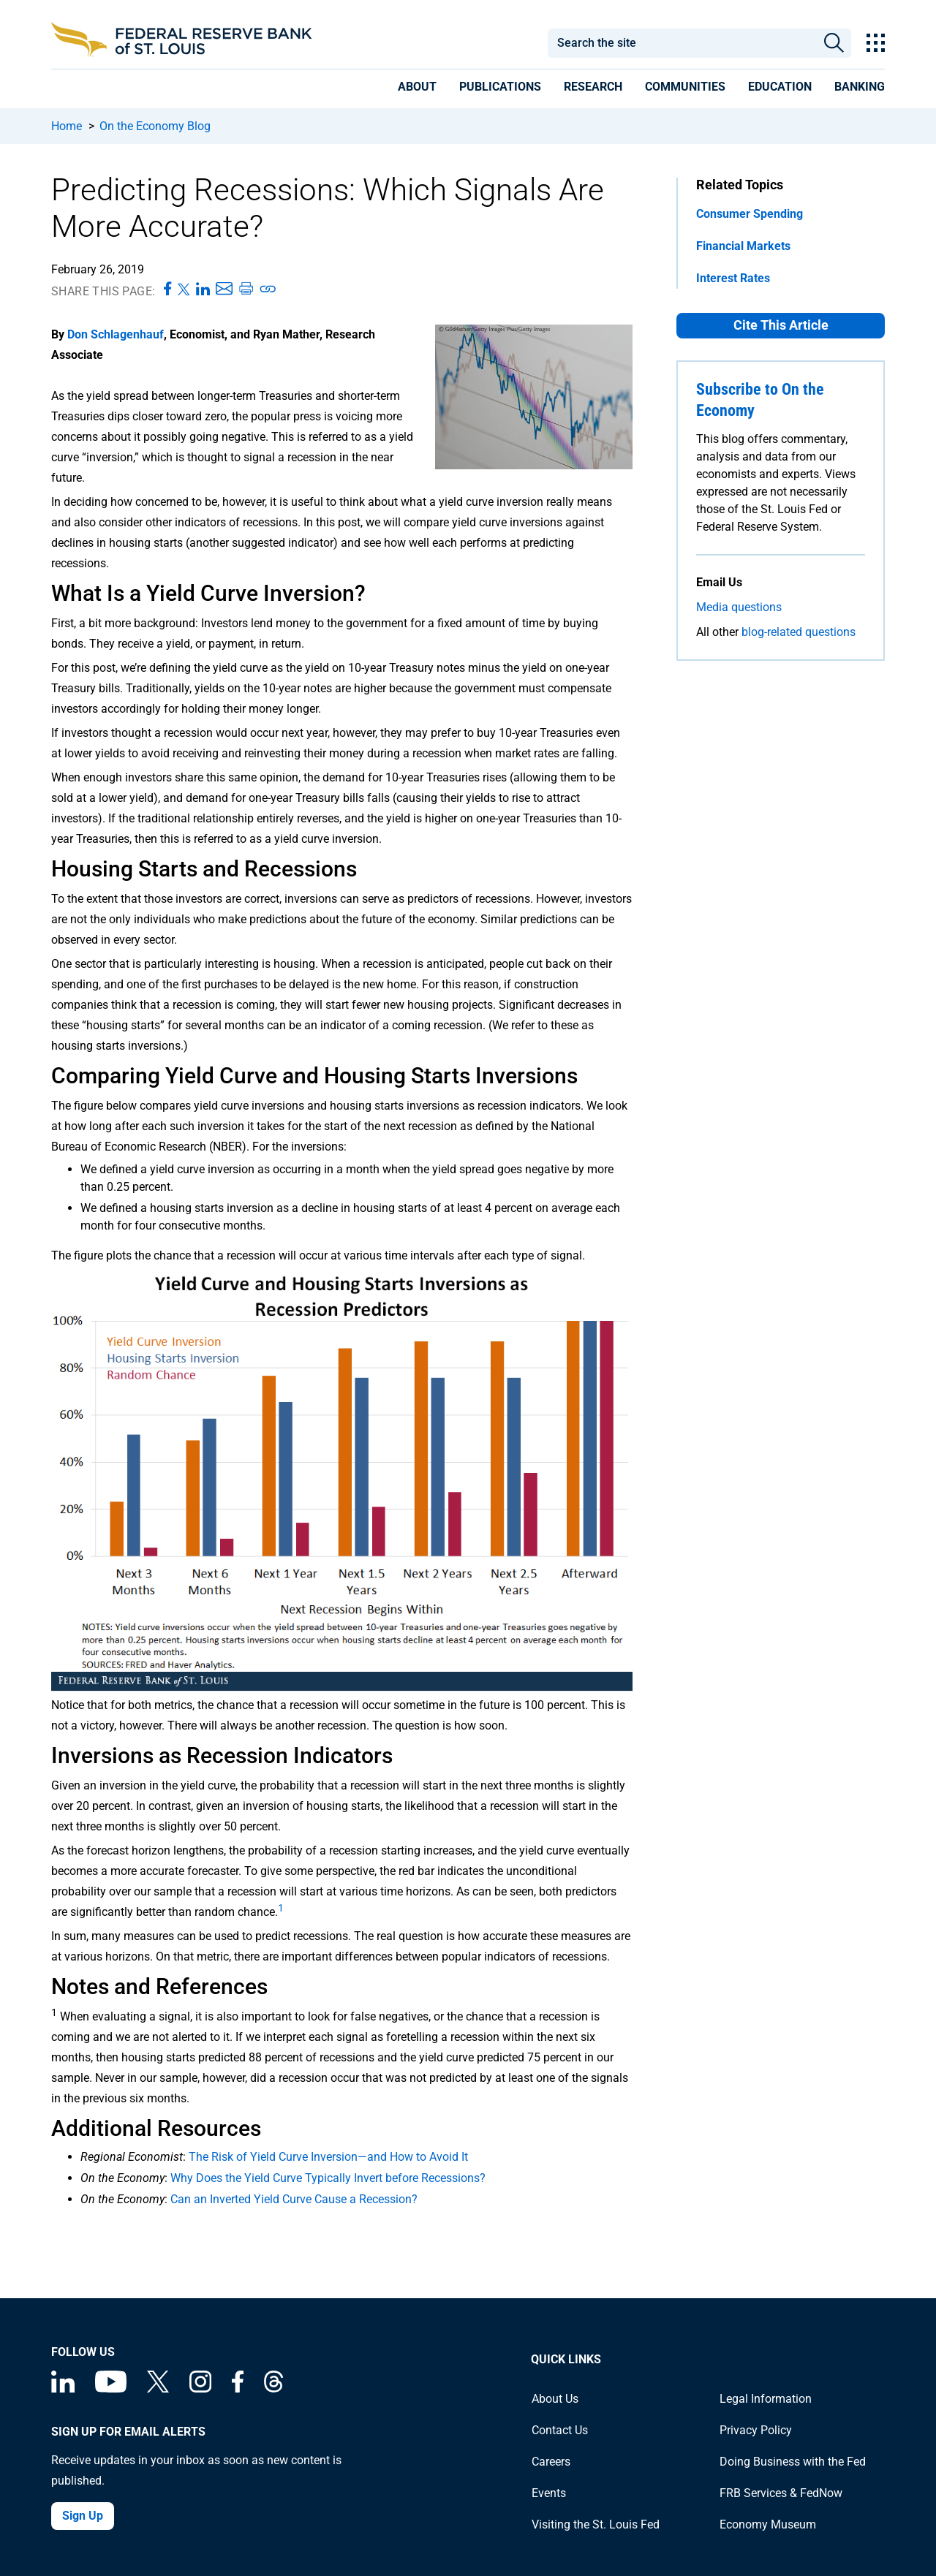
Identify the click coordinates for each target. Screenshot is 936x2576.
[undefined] (281, 1912)
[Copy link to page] (268, 289)
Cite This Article (781, 325)
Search (834, 43)
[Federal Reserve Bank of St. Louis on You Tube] (111, 2388)
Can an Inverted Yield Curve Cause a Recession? (294, 2199)
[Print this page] (245, 289)
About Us (555, 2399)
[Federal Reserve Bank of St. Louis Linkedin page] (63, 2388)
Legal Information (766, 2399)
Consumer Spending (749, 214)
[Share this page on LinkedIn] (203, 289)
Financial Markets (743, 246)
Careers (551, 2462)
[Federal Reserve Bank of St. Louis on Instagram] (200, 2388)
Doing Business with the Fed (793, 2462)
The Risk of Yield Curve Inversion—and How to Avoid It (328, 2157)
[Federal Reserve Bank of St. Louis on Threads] (273, 2388)
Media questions (739, 607)
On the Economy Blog (155, 126)
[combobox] (681, 43)
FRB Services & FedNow (781, 2493)
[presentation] (417, 89)
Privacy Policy (756, 2430)
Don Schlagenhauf (115, 334)
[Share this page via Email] (224, 289)
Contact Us (560, 2430)
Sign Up (82, 2516)
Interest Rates (733, 278)
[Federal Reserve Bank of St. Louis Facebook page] (238, 2388)
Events (549, 2493)
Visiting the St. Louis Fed (596, 2524)
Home (66, 126)
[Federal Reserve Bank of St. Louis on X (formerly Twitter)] (158, 2388)
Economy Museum (768, 2524)
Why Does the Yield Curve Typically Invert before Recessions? (328, 2178)
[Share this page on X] (184, 289)
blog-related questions (798, 632)
